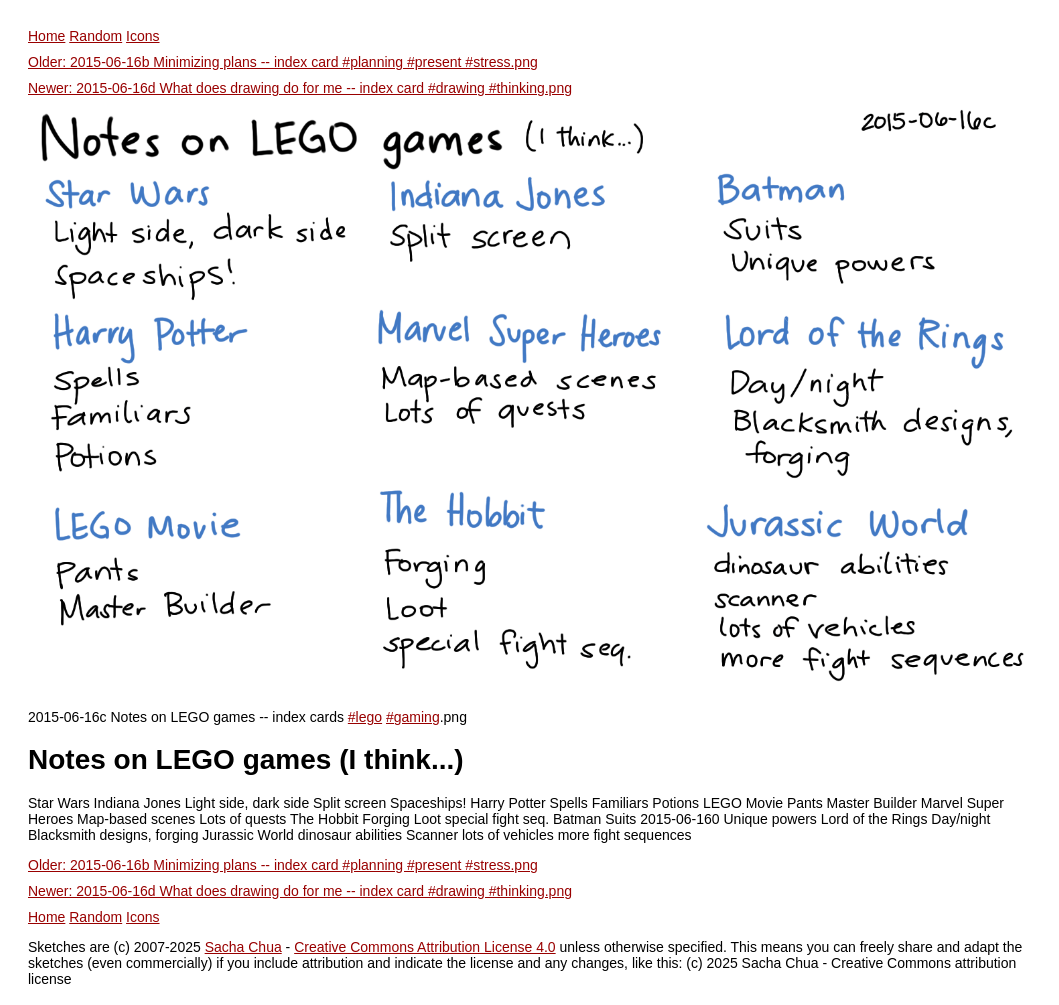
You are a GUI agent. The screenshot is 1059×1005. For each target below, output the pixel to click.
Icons (142, 36)
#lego (365, 717)
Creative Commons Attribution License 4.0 (424, 947)
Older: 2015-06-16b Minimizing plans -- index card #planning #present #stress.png (283, 62)
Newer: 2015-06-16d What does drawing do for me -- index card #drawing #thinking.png (300, 88)
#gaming (413, 717)
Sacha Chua (243, 947)
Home (46, 36)
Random (95, 36)
